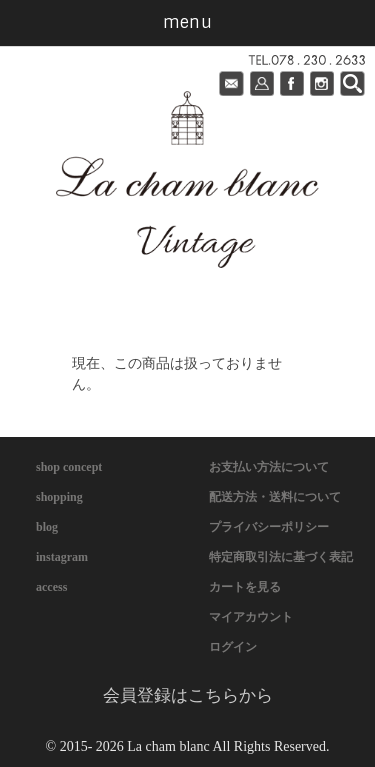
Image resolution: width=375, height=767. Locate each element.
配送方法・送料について (275, 497)
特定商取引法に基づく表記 (281, 557)
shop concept (69, 467)
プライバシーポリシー (269, 527)
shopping (59, 497)
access (51, 587)
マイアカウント (251, 617)
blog (47, 527)
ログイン (233, 647)
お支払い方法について (269, 467)
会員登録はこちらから (188, 695)
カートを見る (245, 587)
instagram (62, 557)
